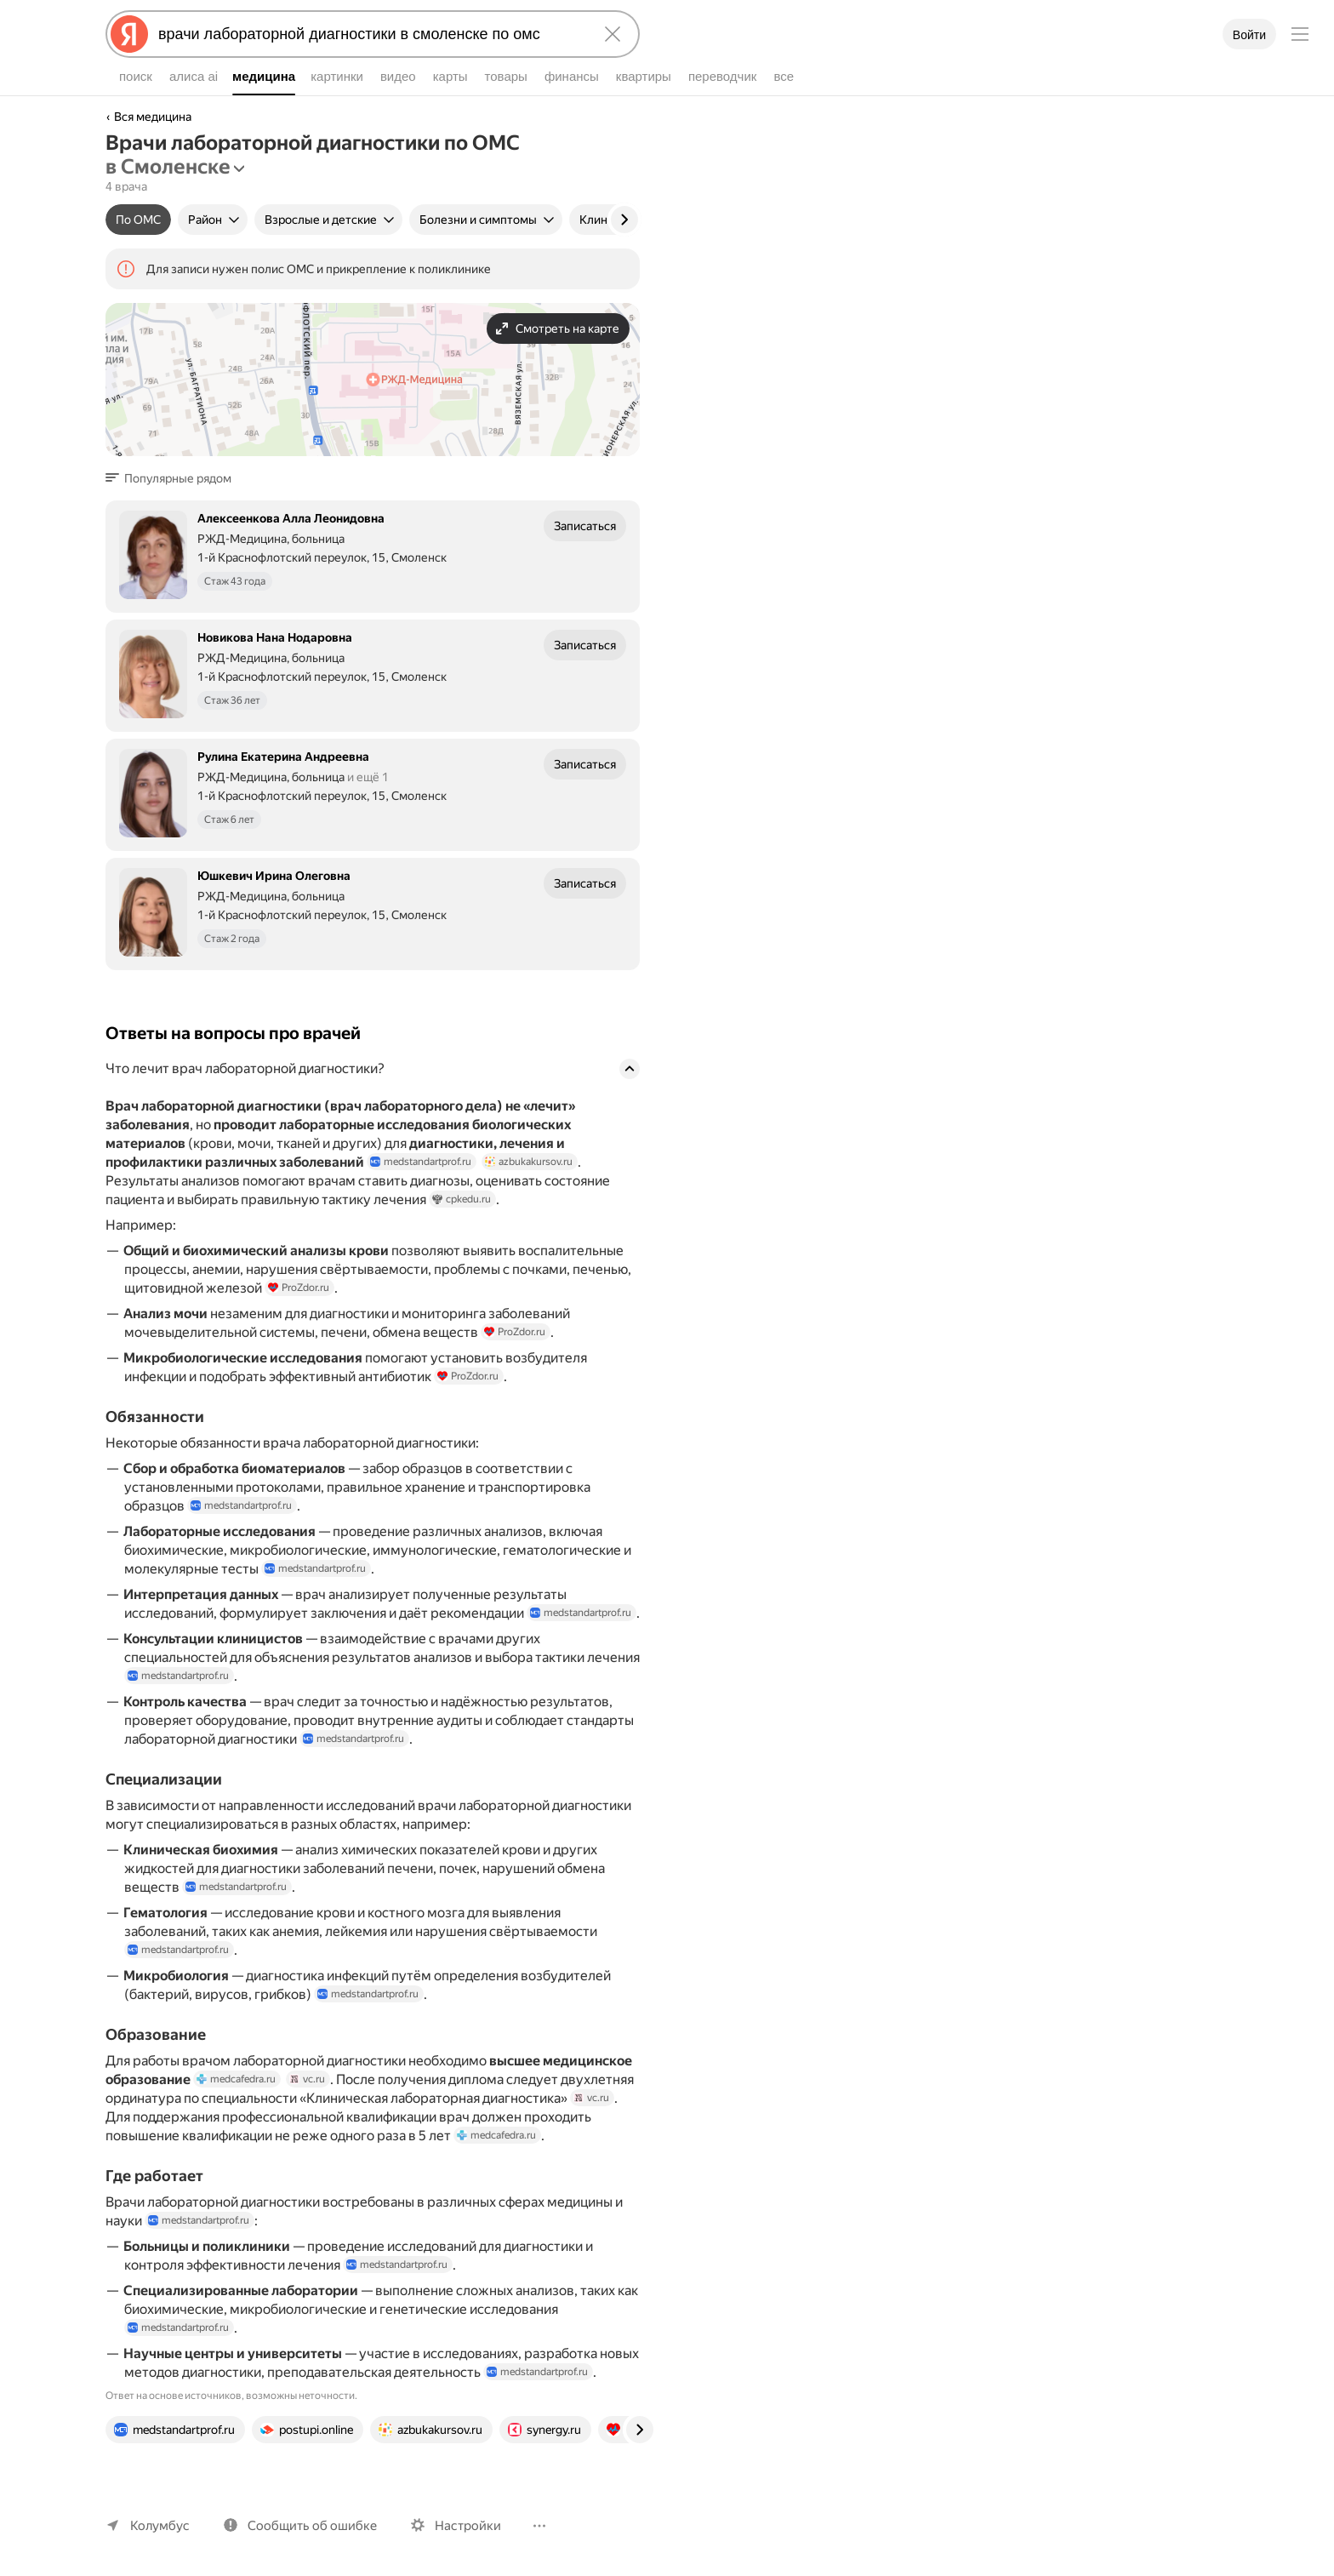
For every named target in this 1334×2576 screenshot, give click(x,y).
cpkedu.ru (461, 1199)
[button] (173, 478)
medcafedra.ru (238, 2079)
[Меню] (1300, 34)
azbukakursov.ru (538, 1162)
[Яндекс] (129, 34)
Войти (1249, 35)
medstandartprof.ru (430, 1162)
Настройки (468, 2525)
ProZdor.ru (298, 1288)
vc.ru (310, 2079)
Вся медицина (152, 116)
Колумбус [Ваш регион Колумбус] (160, 2525)
